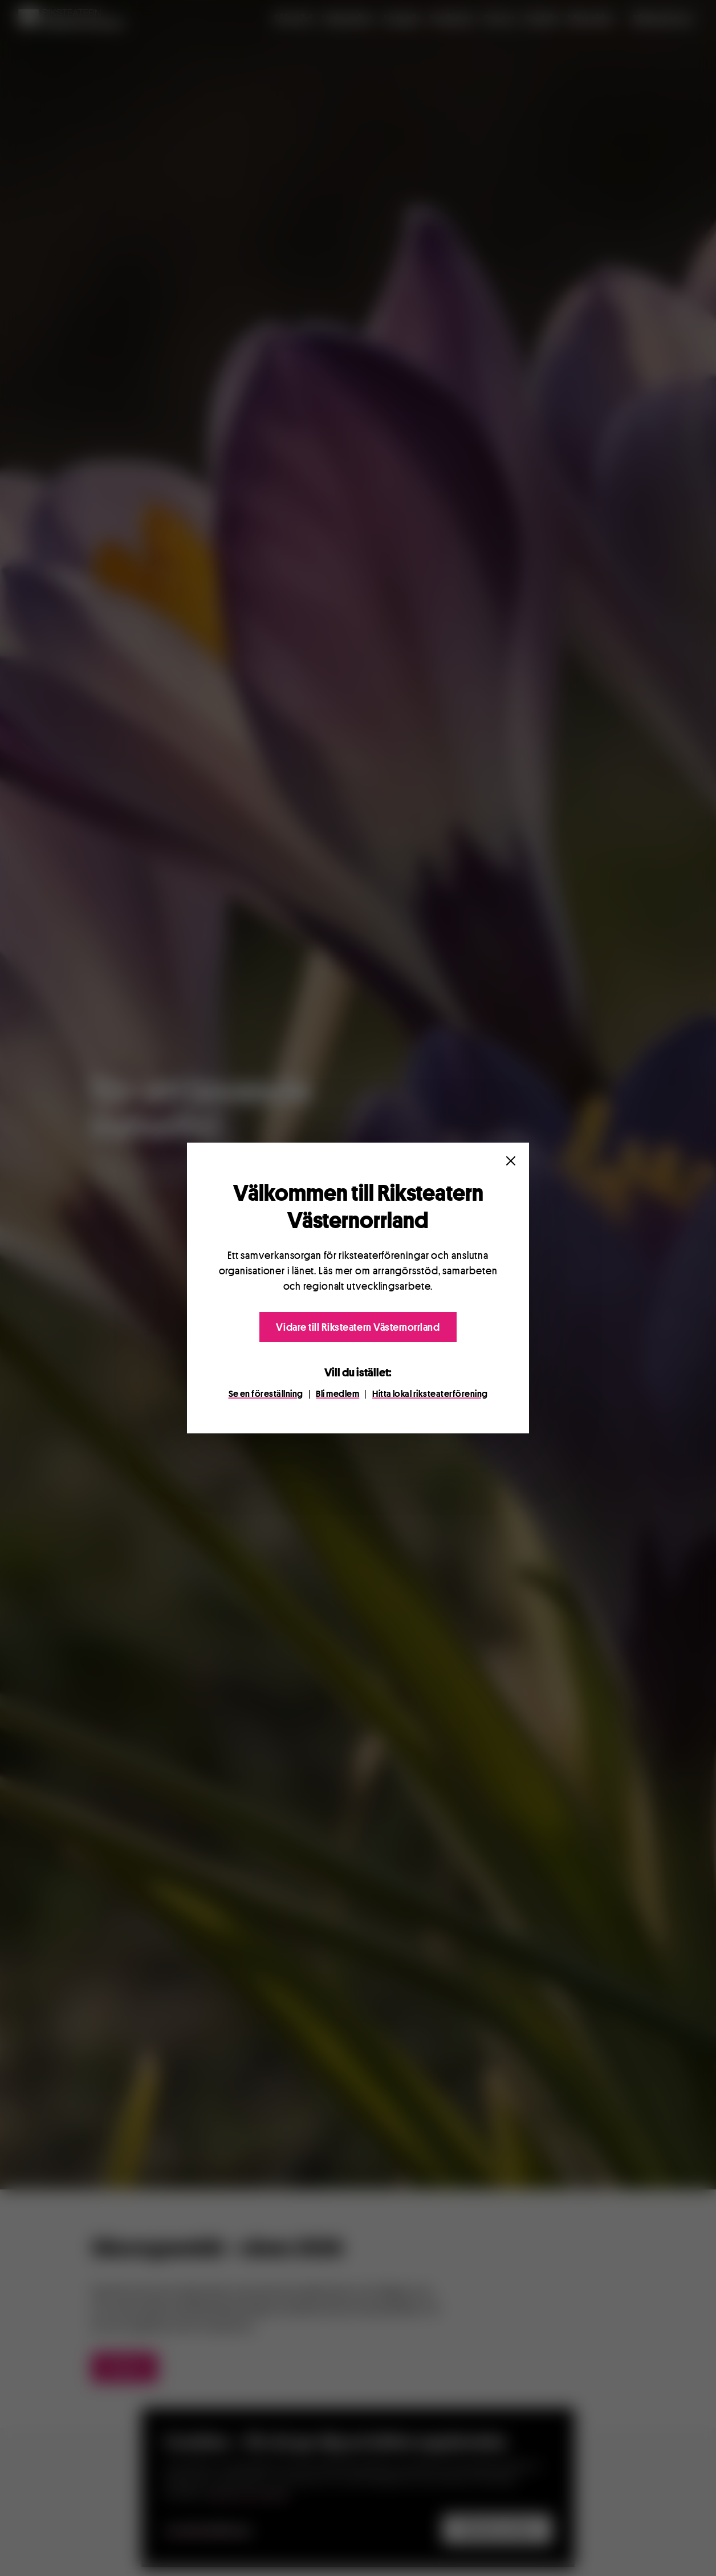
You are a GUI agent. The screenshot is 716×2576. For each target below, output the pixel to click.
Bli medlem (337, 1394)
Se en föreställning (266, 1394)
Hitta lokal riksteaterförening (429, 1394)
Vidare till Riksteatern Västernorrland (358, 1327)
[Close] (510, 1160)
